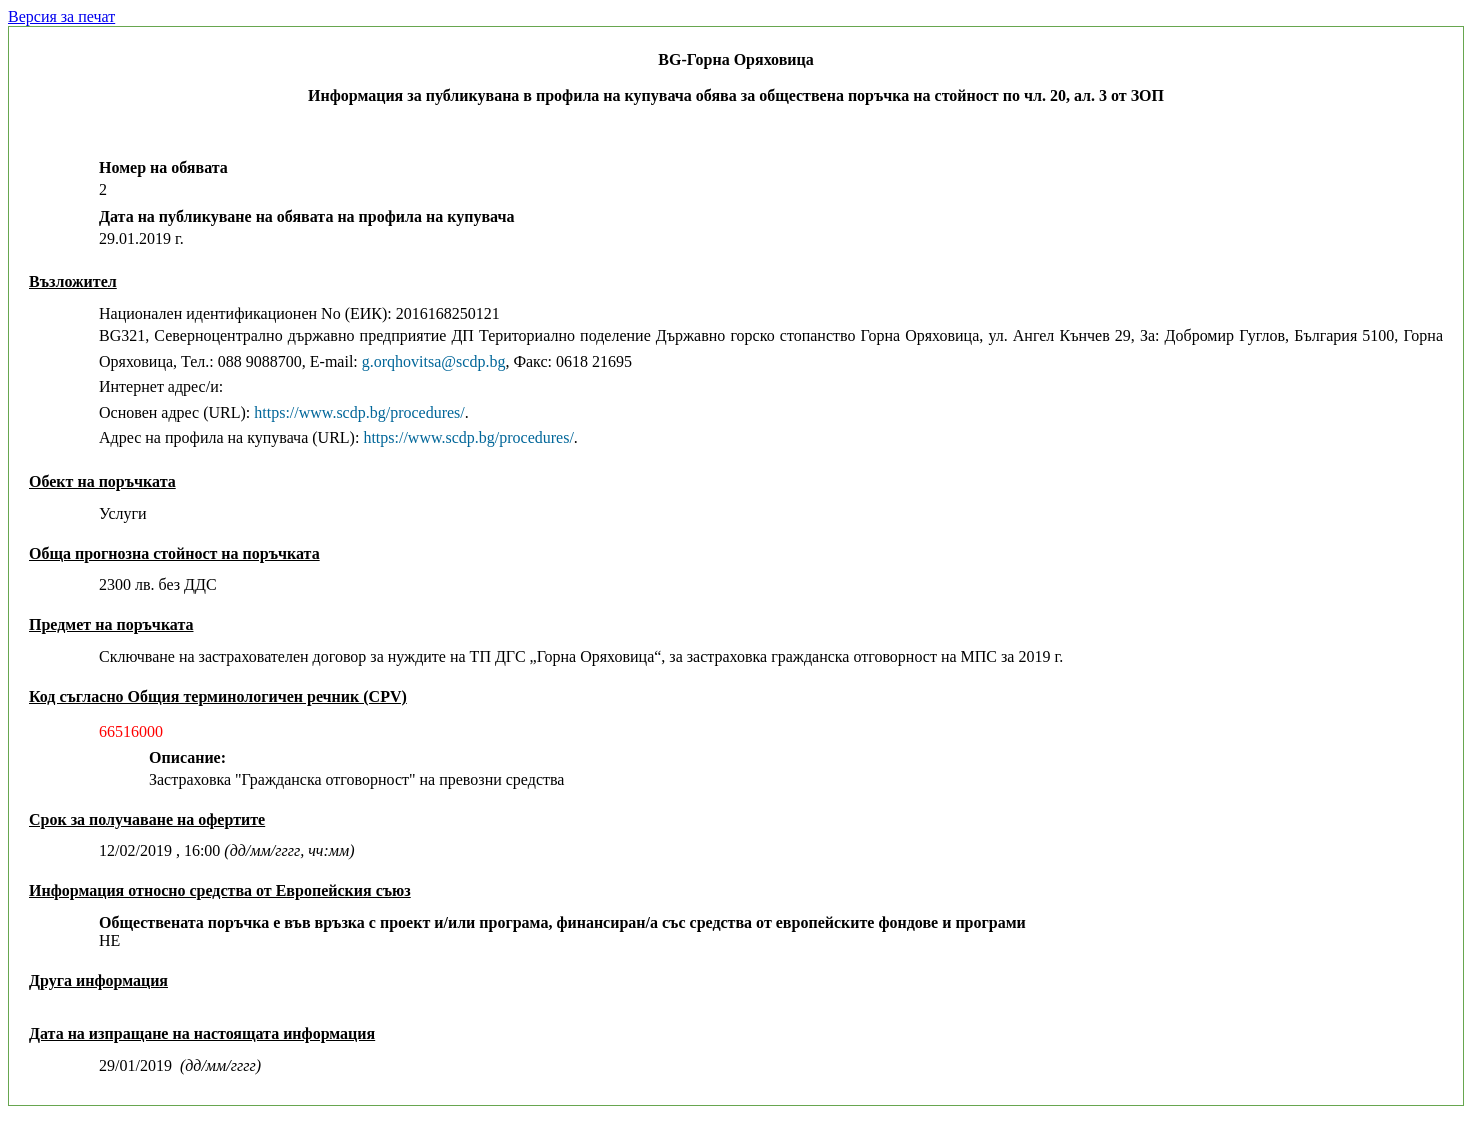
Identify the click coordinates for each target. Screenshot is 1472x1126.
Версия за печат (61, 16)
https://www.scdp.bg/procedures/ (359, 412)
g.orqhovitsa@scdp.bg (434, 361)
